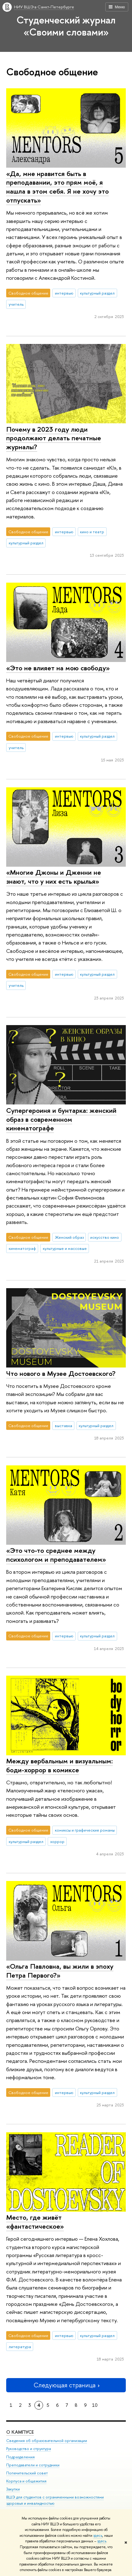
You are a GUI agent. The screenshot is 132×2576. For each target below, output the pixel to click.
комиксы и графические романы (85, 1830)
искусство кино (104, 1237)
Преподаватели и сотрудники (32, 2465)
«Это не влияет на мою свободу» (58, 667)
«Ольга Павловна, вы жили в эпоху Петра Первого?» (59, 1971)
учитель (16, 304)
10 (95, 2405)
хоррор (57, 1841)
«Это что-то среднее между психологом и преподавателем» (56, 1555)
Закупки (13, 2489)
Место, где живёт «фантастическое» (35, 2222)
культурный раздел (97, 293)
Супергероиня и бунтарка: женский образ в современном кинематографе (61, 1119)
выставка (63, 1425)
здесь (97, 2535)
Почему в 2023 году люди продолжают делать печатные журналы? (53, 438)
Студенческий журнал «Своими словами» (66, 26)
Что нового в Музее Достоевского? (61, 1373)
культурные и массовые (65, 1248)
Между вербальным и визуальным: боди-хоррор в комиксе (59, 1765)
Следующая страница (66, 2385)
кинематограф (22, 1248)
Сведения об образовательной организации (46, 2441)
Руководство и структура (28, 2449)
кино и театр (92, 531)
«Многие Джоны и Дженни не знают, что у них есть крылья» (53, 877)
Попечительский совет (27, 2473)
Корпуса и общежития (26, 2481)
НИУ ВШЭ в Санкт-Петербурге (44, 7)
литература (20, 2346)
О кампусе (20, 2432)
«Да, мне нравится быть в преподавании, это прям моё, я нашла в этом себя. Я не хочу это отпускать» (57, 187)
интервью (64, 293)
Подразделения (20, 2457)
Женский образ (69, 1237)
